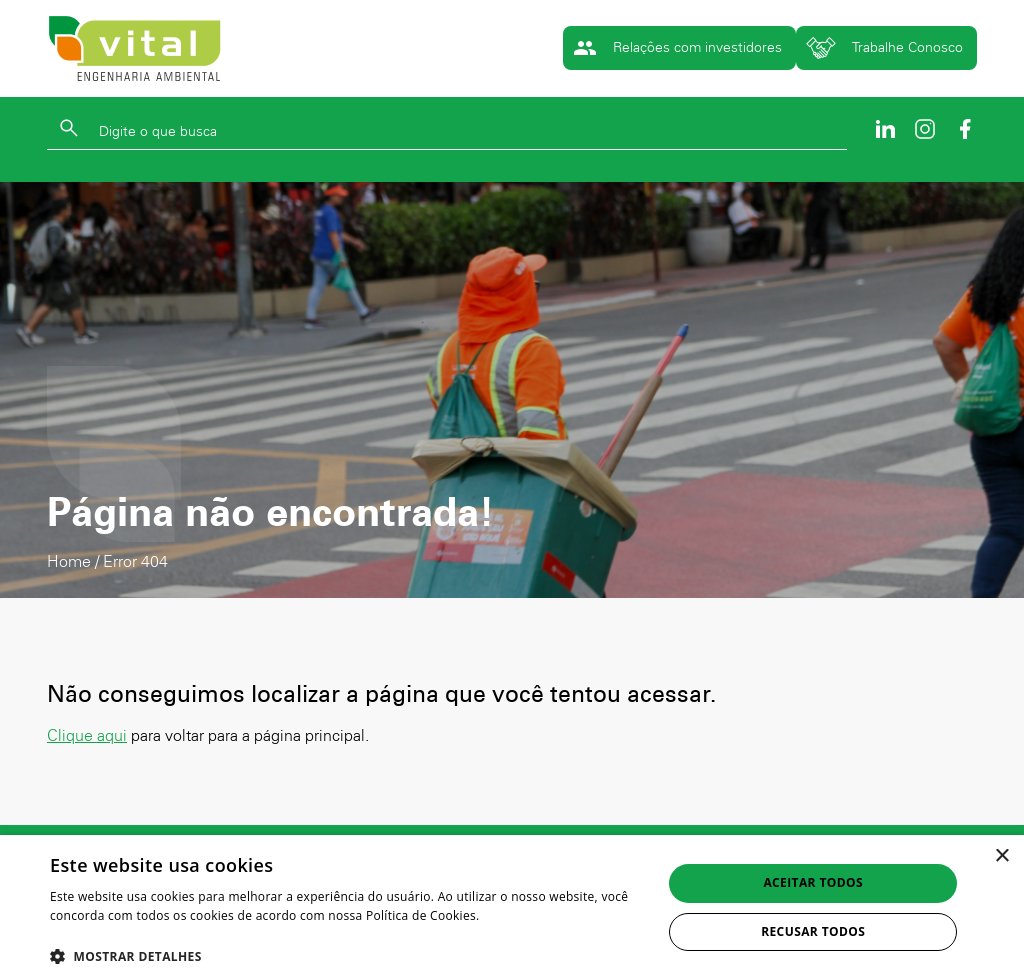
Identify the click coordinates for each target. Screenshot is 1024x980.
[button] (347, 955)
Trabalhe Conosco (884, 48)
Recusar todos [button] (813, 931)
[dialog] (512, 907)
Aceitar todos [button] (813, 882)
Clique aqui (87, 735)
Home (69, 561)
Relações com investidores (677, 48)
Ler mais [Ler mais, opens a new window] (75, 935)
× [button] (1001, 856)
